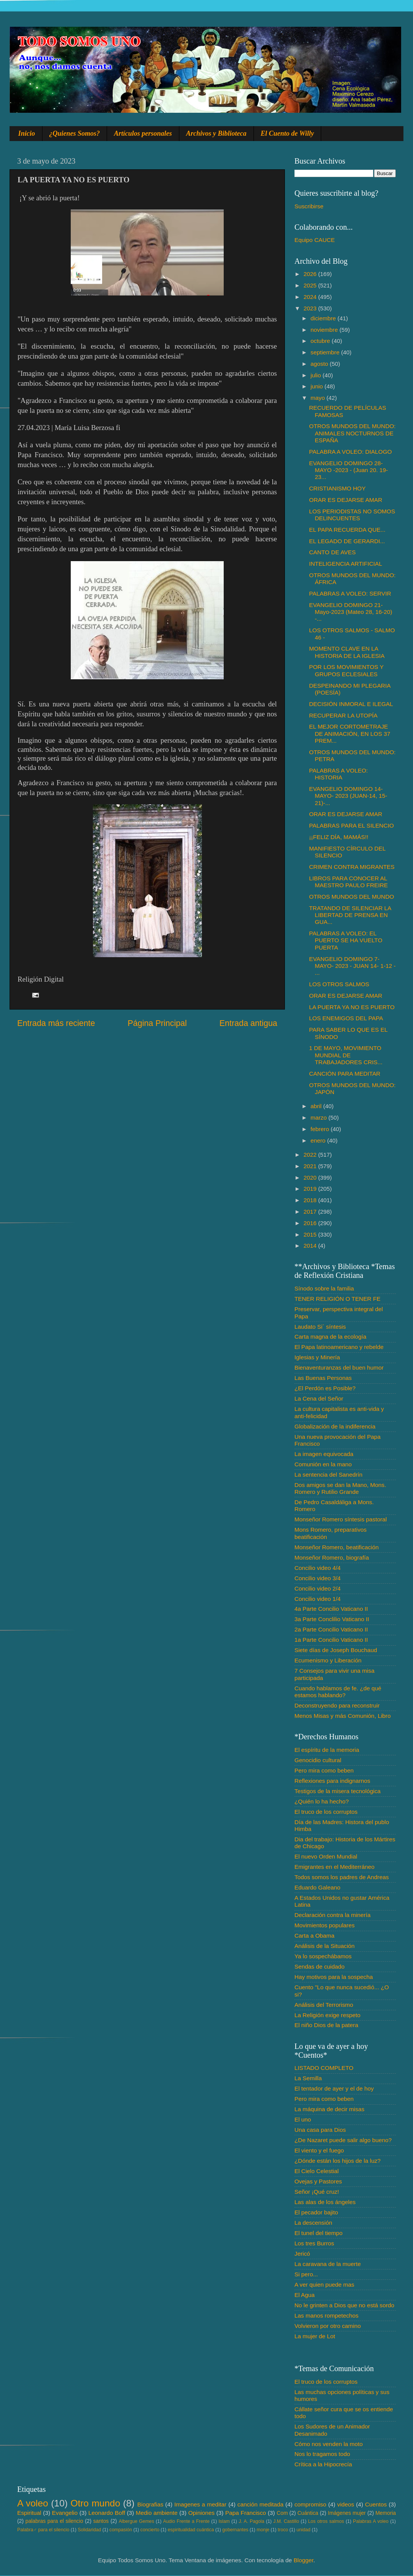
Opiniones (201, 2512)
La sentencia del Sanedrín (328, 1474)
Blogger (304, 2560)
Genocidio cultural (317, 1760)
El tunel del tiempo (318, 2233)
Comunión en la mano (323, 1464)
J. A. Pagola (251, 2521)
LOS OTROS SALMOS (339, 984)
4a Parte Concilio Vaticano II (331, 1608)
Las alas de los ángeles (325, 2202)
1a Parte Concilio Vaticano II (331, 1639)
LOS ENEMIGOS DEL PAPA (346, 1018)
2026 (311, 274)
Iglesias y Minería (317, 1357)
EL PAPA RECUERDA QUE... (347, 529)
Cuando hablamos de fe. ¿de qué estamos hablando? (337, 1691)
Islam (223, 2521)
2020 (311, 1177)
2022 (311, 1154)
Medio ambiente (156, 2512)
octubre (321, 341)
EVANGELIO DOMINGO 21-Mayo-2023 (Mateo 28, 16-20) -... (350, 612)
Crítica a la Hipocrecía (323, 2464)
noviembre (325, 329)
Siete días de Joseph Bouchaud (335, 1650)
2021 (311, 1166)
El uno (302, 2119)
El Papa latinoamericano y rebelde (339, 1347)
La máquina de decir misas (329, 2109)
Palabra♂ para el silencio (43, 2529)
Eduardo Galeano (317, 1887)
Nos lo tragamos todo (322, 2454)
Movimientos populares (324, 1925)
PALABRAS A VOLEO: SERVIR (350, 593)
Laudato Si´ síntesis (320, 1326)
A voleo (32, 2503)
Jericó (302, 2253)
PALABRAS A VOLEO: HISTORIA (338, 774)
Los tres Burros (314, 2243)
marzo (319, 1117)
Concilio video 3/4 (317, 1578)
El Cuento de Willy (287, 133)
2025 (311, 285)
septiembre (326, 352)
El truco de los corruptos (326, 1811)
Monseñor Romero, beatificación (336, 1547)
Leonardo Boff (106, 2512)
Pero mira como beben (324, 1770)
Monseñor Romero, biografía (331, 1557)
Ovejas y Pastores (318, 2181)
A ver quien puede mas (324, 2284)
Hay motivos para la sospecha (333, 1977)
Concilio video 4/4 (317, 1568)
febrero (321, 1129)
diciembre (324, 318)
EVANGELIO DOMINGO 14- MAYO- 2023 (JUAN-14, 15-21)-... (348, 796)
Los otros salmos (326, 2521)
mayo (319, 397)
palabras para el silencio (54, 2521)
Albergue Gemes (136, 2521)
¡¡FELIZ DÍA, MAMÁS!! (338, 837)
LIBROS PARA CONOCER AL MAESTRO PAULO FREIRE (348, 881)
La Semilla (308, 2078)
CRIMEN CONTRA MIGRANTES (352, 867)
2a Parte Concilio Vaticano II (331, 1629)
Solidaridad (89, 2529)
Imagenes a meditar (200, 2504)
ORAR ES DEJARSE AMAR (345, 500)
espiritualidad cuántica (190, 2529)
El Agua (304, 2295)
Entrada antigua (248, 1023)
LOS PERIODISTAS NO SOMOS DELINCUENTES (352, 514)
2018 (311, 1200)
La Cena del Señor (318, 1398)
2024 (311, 297)
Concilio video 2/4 (317, 1588)
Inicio (26, 133)
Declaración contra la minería (332, 1915)
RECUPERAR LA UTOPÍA (343, 715)
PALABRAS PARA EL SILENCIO (351, 825)
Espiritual (29, 2512)
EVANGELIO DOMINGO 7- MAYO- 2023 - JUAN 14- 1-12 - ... (352, 966)
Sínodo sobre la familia (324, 1288)
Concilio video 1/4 (317, 1599)
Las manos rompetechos (326, 2315)
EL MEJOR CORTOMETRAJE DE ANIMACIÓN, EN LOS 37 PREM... (349, 733)
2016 (311, 1223)
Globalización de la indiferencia (335, 1426)
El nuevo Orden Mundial (325, 1856)
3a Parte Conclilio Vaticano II (331, 1619)
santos (101, 2521)
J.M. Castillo (286, 2521)
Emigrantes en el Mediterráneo (334, 1866)
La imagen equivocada (323, 1454)
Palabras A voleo (371, 2521)
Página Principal (157, 1023)
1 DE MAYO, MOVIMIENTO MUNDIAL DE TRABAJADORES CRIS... (345, 1055)
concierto (149, 2529)
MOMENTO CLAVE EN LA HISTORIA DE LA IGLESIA (347, 652)
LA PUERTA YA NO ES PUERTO (352, 1007)
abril (317, 1106)
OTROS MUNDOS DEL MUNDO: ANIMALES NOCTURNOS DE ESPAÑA (352, 433)
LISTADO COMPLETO (323, 2068)
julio (316, 375)
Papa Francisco (245, 2512)
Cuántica (308, 2513)
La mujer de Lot (314, 2336)
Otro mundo (95, 2503)
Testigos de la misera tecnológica (337, 1791)
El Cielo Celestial (316, 2171)
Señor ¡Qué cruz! (316, 2191)
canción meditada (260, 2504)
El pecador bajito (316, 2212)
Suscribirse (309, 206)
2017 (311, 1211)
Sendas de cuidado (319, 1966)
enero (319, 1140)
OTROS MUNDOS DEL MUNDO (351, 896)
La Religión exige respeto (327, 2015)
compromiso (310, 2504)
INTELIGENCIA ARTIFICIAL (345, 563)
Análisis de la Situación (324, 1946)
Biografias (150, 2504)
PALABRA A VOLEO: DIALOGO (350, 451)
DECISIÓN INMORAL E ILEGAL (351, 704)
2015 (311, 1234)
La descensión (313, 2222)
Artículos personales (143, 133)
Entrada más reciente (56, 1023)
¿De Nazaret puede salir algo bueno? (343, 2140)
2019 (311, 1188)
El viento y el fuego (319, 2150)
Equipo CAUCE (314, 240)
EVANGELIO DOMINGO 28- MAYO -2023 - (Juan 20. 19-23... (348, 470)
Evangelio (65, 2512)
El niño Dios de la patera (326, 2025)
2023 (311, 308)
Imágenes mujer (347, 2513)
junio (318, 386)
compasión (120, 2529)
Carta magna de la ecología (330, 1336)
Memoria (386, 2513)
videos (345, 2504)
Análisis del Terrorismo (323, 2004)
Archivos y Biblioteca (216, 133)
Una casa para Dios (320, 2129)
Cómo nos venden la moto (328, 2444)
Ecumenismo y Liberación (327, 1660)
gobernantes (235, 2529)
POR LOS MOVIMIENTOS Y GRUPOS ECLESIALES (346, 670)
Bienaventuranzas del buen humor (339, 1367)
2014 (311, 1245)
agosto (320, 363)
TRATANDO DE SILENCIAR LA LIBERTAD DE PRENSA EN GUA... (350, 915)
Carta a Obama (314, 1935)
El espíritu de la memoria (326, 1750)
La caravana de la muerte (327, 2264)
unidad (303, 2529)
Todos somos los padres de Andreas (341, 1877)
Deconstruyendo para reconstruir (337, 1705)
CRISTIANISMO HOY (337, 488)
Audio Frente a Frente (186, 2521)
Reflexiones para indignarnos (332, 1780)
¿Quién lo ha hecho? (321, 1801)
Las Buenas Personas (323, 1378)
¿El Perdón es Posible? (325, 1388)
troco (283, 2529)
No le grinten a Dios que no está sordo (344, 2305)
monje (263, 2529)
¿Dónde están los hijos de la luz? (337, 2160)
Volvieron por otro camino (327, 2326)
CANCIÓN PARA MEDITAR (344, 1073)
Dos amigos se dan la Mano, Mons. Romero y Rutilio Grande (340, 1488)
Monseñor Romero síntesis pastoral (340, 1519)
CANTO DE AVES (332, 552)
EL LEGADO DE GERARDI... (347, 541)
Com (282, 2513)
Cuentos (376, 2504)
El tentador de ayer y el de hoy (334, 2088)
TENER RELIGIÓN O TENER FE (337, 1298)
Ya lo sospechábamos (322, 1956)
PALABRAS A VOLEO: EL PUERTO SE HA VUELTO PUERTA (345, 940)
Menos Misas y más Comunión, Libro (342, 1715)
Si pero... (306, 2274)
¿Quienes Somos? (74, 133)
